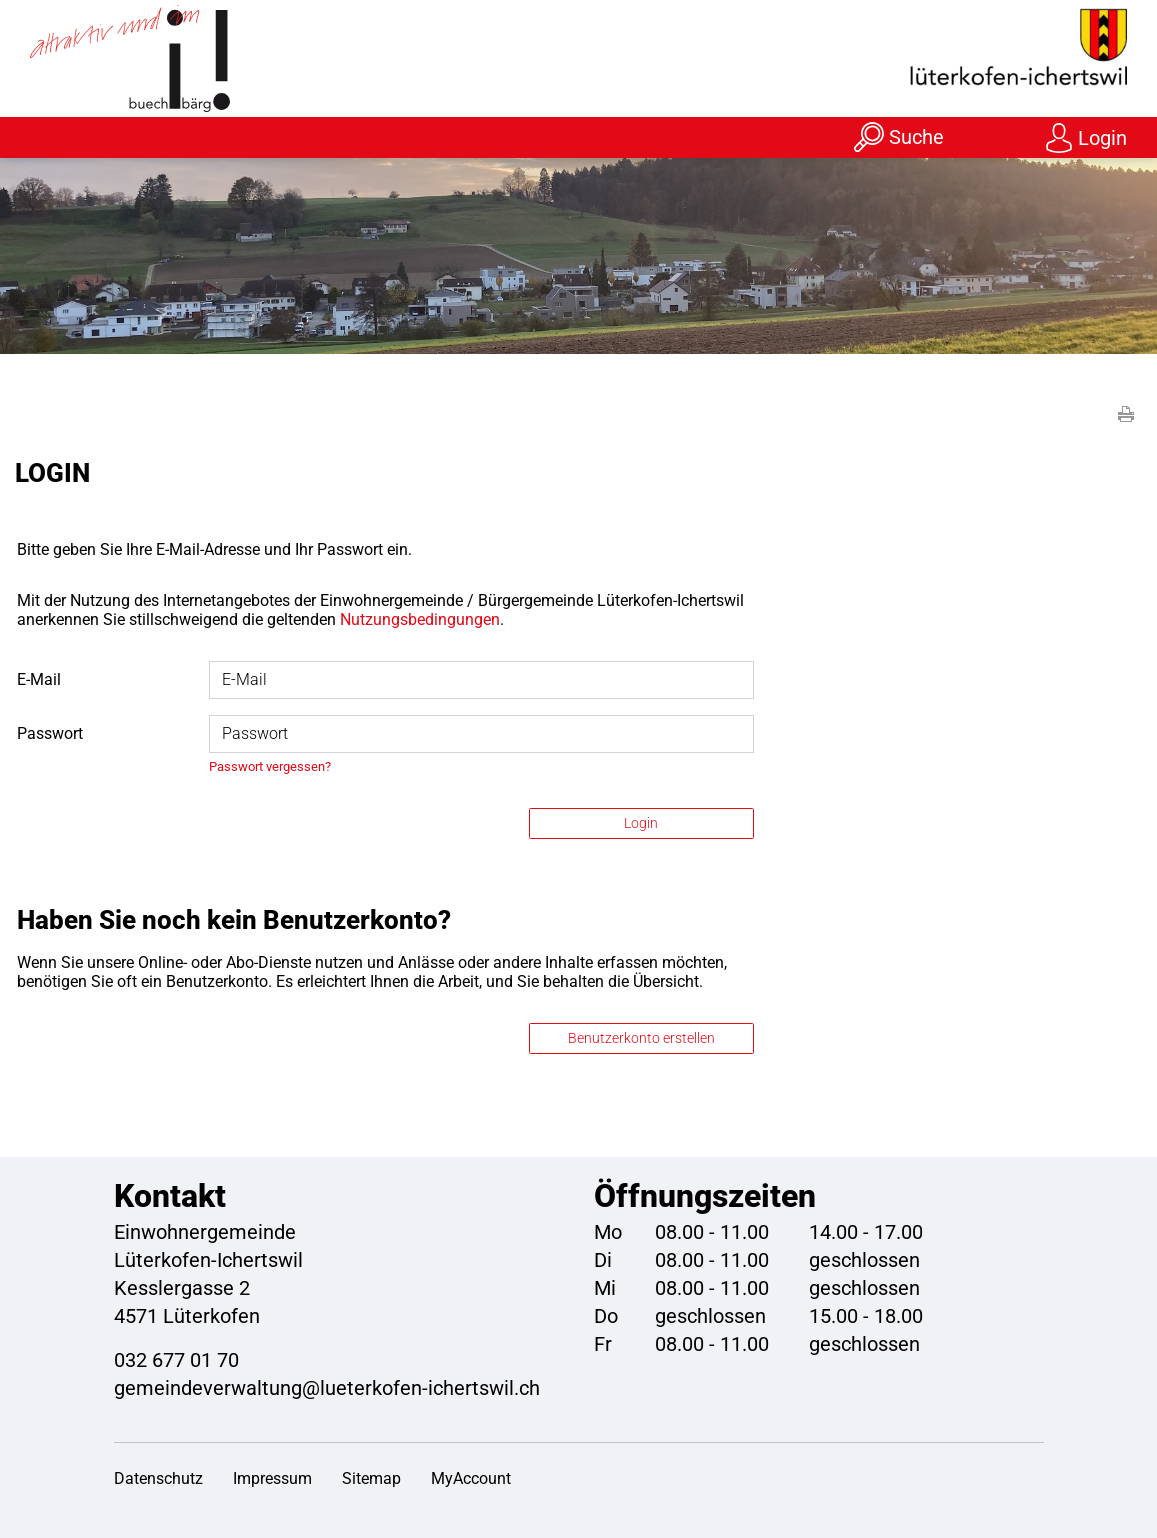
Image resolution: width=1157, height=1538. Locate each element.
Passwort (50, 733)
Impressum (272, 1478)
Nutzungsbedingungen (420, 619)
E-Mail (39, 679)
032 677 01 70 (176, 1360)
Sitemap (371, 1478)
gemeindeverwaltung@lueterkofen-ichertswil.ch (327, 1388)
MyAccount (471, 1478)
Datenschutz (158, 1478)
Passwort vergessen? (270, 766)
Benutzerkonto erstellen (641, 1038)
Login (1102, 138)
